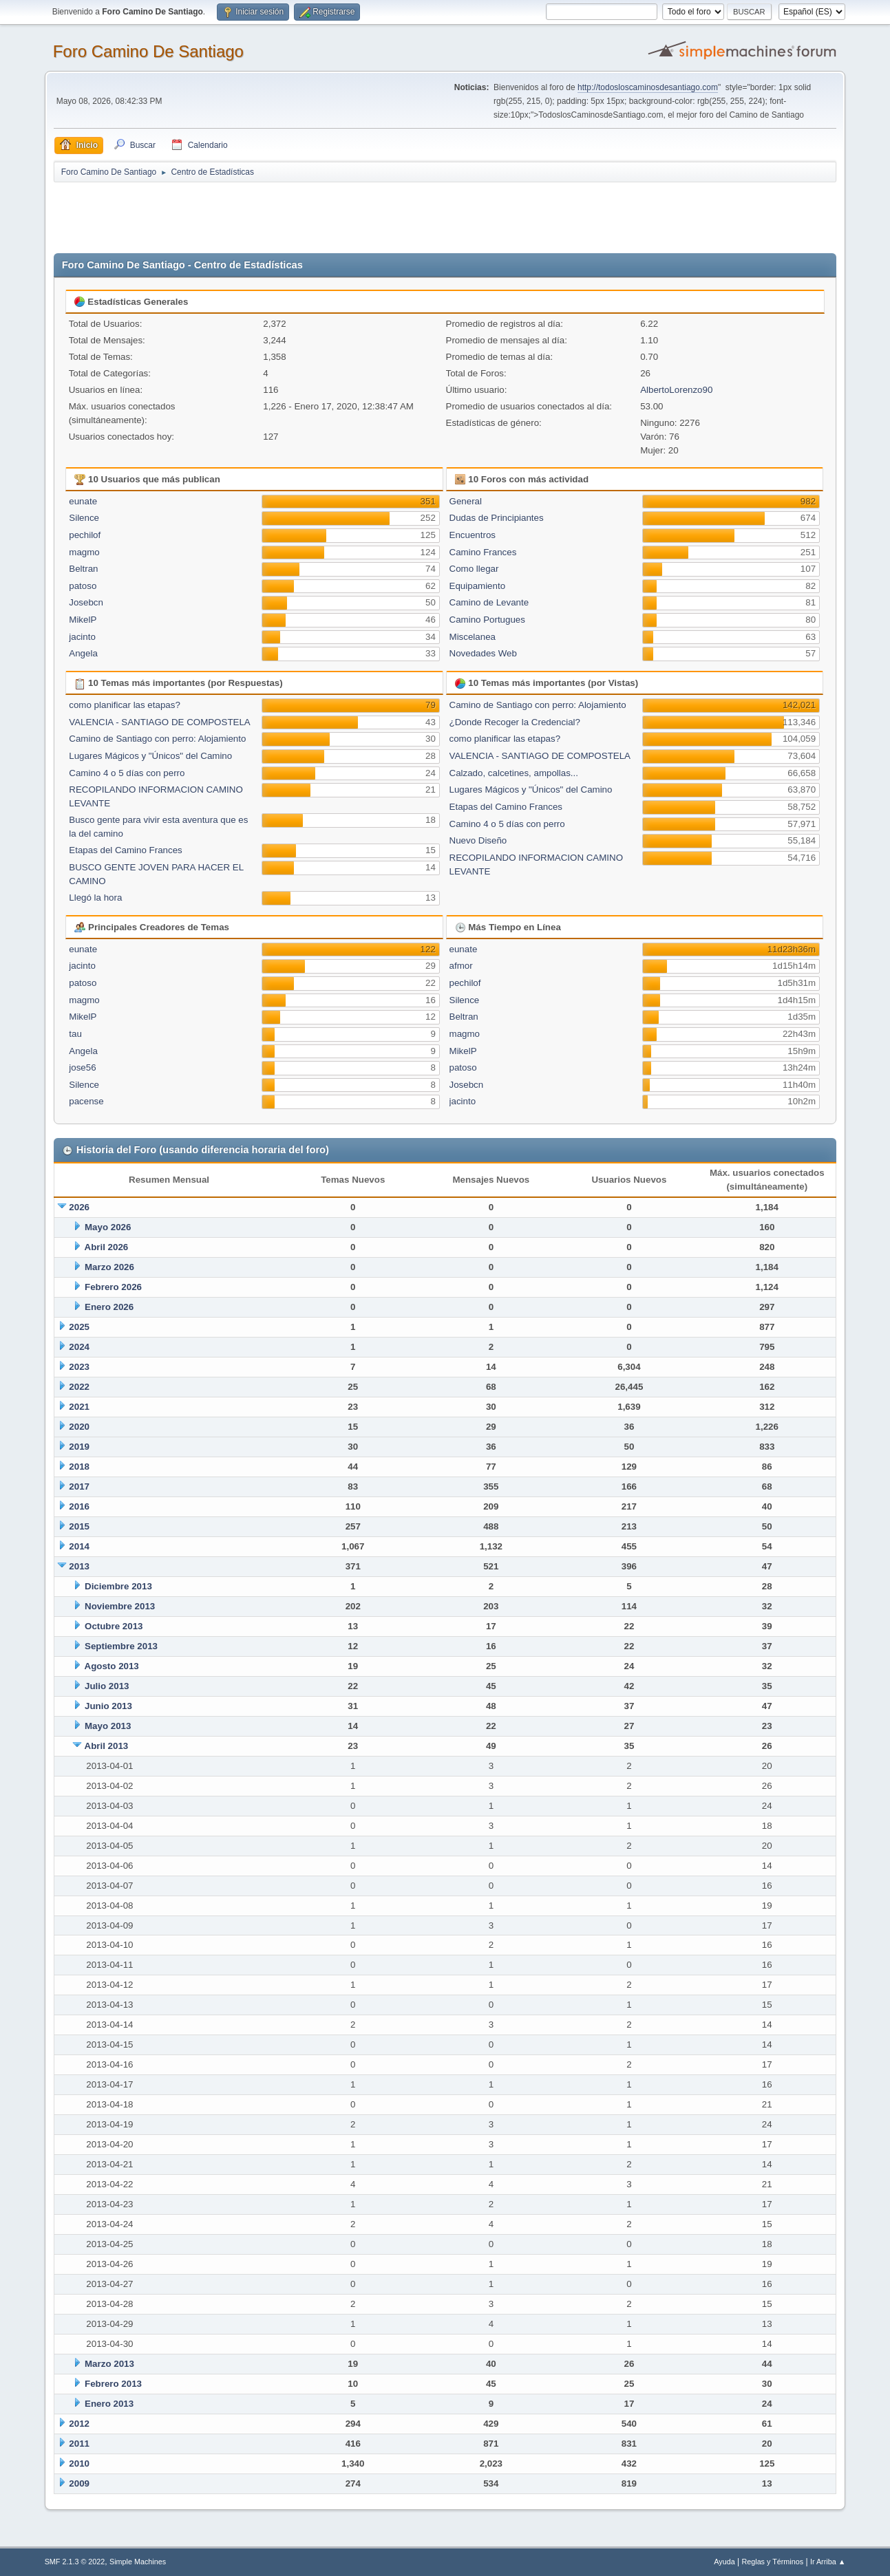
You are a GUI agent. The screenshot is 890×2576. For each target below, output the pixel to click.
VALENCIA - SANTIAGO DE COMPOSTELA (159, 722)
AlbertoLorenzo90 (676, 390)
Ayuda (724, 2561)
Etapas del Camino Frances (125, 850)
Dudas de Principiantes (496, 518)
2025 (79, 1327)
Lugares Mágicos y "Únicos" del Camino (150, 756)
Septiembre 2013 (121, 1646)
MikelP (82, 619)
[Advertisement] (296, 215)
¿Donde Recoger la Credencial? (514, 722)
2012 (79, 2423)
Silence (84, 518)
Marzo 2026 (109, 1267)
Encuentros (472, 535)
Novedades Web (483, 653)
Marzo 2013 (109, 2364)
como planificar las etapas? (124, 705)
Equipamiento (477, 586)
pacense (86, 1101)
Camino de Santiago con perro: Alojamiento (157, 738)
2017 (79, 1486)
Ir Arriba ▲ (827, 2561)
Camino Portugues (487, 619)
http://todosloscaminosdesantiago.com (648, 87)
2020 (79, 1426)
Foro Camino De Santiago (148, 51)
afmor (461, 965)
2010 (79, 2463)
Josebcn (86, 602)
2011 (79, 2443)
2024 (79, 1347)
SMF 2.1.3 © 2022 (75, 2561)
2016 (79, 1506)
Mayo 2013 (108, 1726)
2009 (79, 2483)
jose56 (82, 1067)
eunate (83, 501)
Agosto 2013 (112, 1666)
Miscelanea (472, 637)
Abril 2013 (107, 1746)
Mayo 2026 (108, 1227)
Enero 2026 (109, 1307)
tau (75, 1034)
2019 (79, 1446)
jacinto (82, 637)
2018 (79, 1466)
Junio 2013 (108, 1706)
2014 (79, 1546)
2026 (79, 1207)
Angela (83, 653)
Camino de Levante (489, 602)
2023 (79, 1367)
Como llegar (474, 569)
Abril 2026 (107, 1247)
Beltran (83, 569)
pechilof (84, 535)
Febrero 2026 (113, 1287)
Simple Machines (137, 2561)
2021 (79, 1407)
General (465, 501)
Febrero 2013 (113, 2384)
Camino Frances (483, 552)
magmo (84, 552)
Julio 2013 (107, 1686)
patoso (82, 586)
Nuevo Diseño (478, 840)
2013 (79, 1566)
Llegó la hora (95, 897)
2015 (79, 1526)
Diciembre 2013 (118, 1586)
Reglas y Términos (772, 2561)
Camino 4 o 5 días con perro (126, 773)
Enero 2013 (109, 2403)
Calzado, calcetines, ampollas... (513, 773)
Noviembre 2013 (120, 1606)
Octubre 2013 (113, 1626)
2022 (79, 1387)
